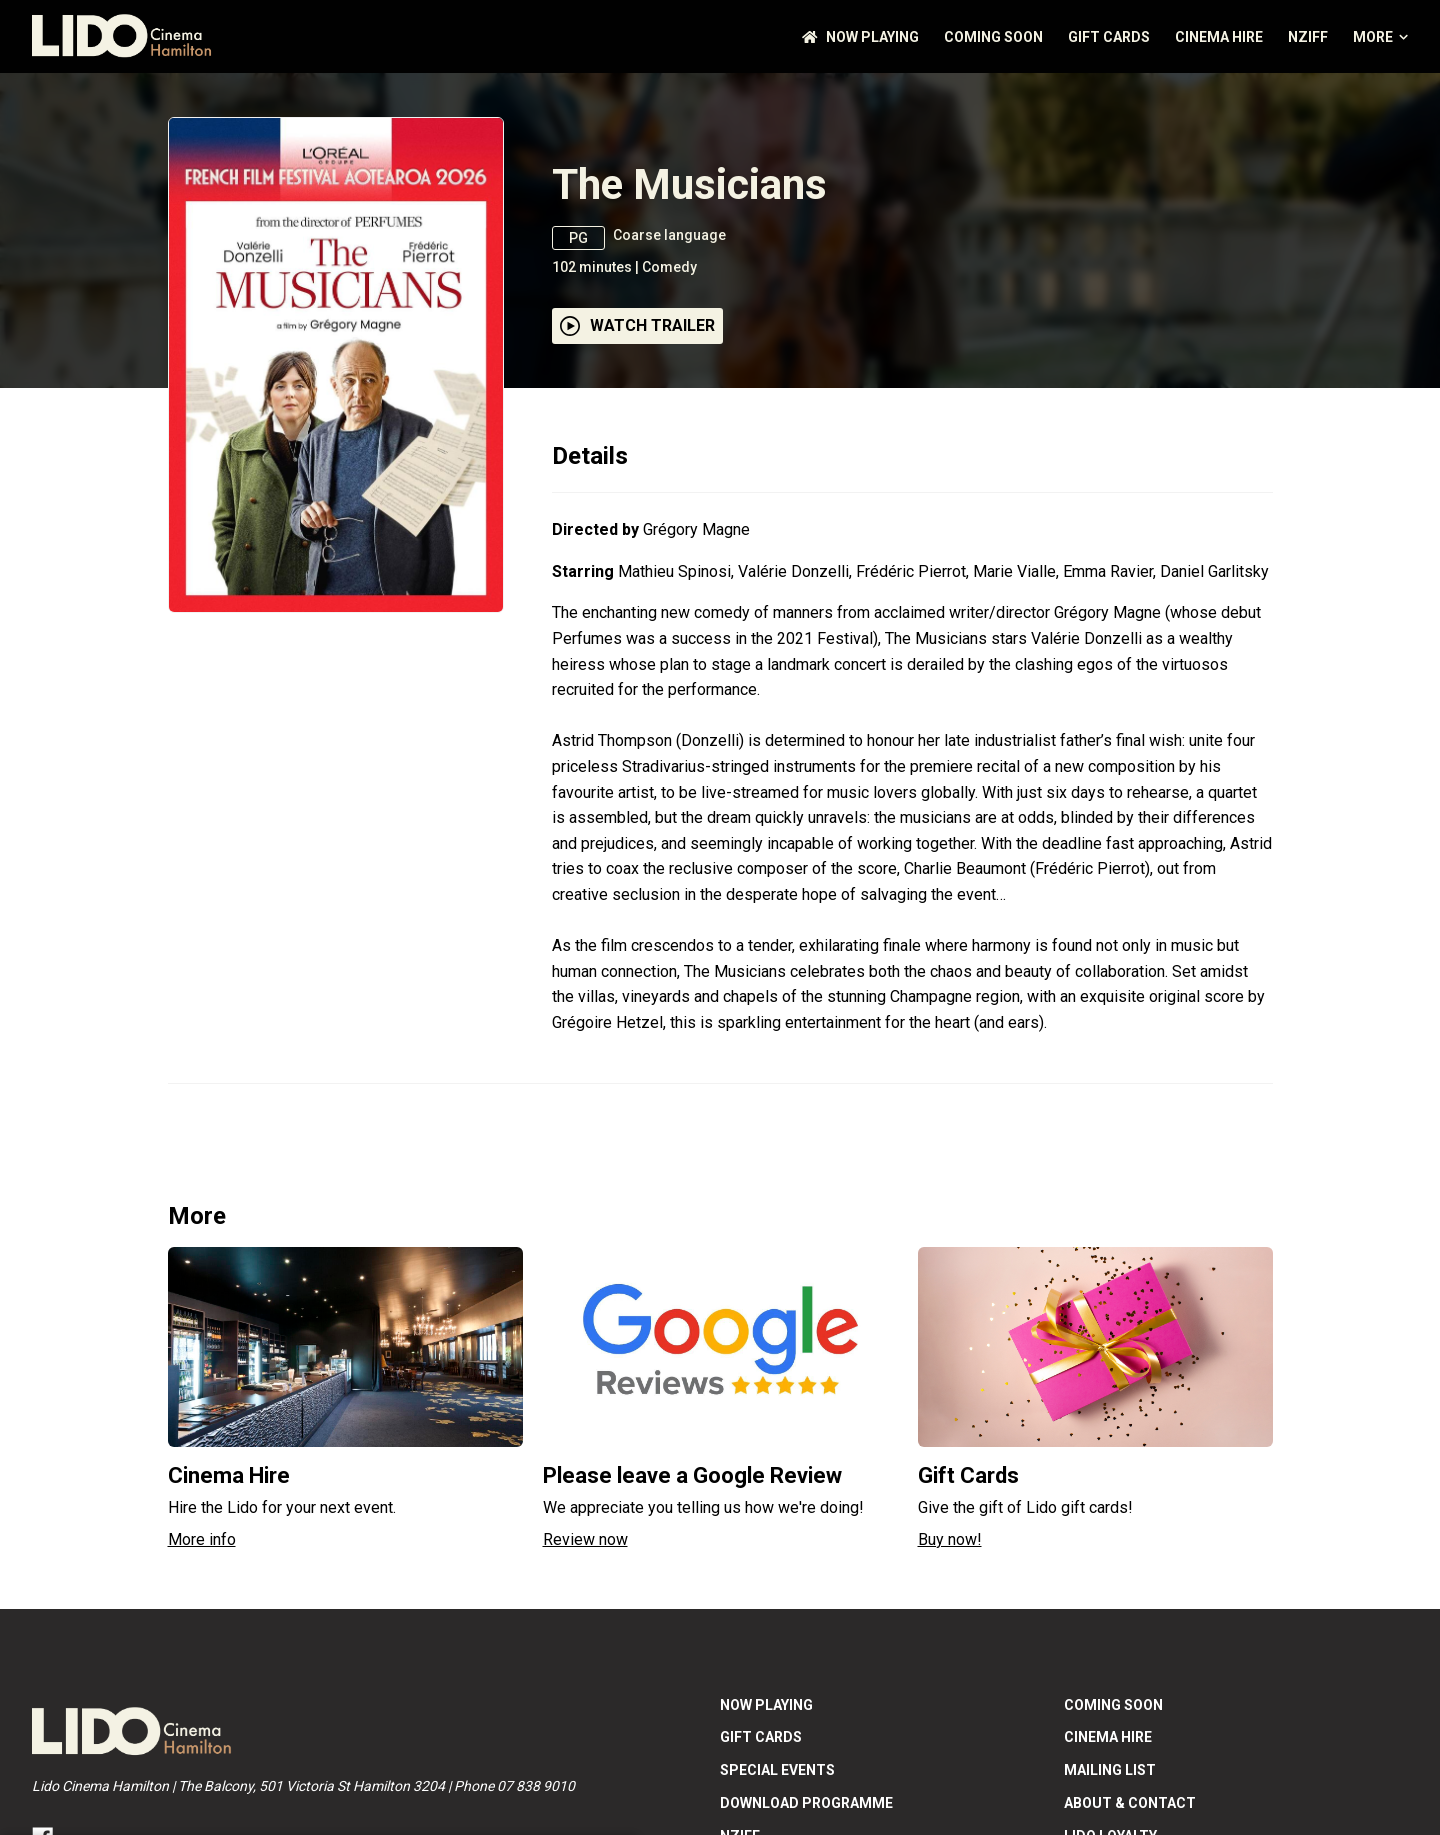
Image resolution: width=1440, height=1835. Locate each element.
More (1380, 37)
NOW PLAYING (860, 37)
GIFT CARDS (1109, 37)
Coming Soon (993, 37)
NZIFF (1308, 37)
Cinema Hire (1219, 37)
